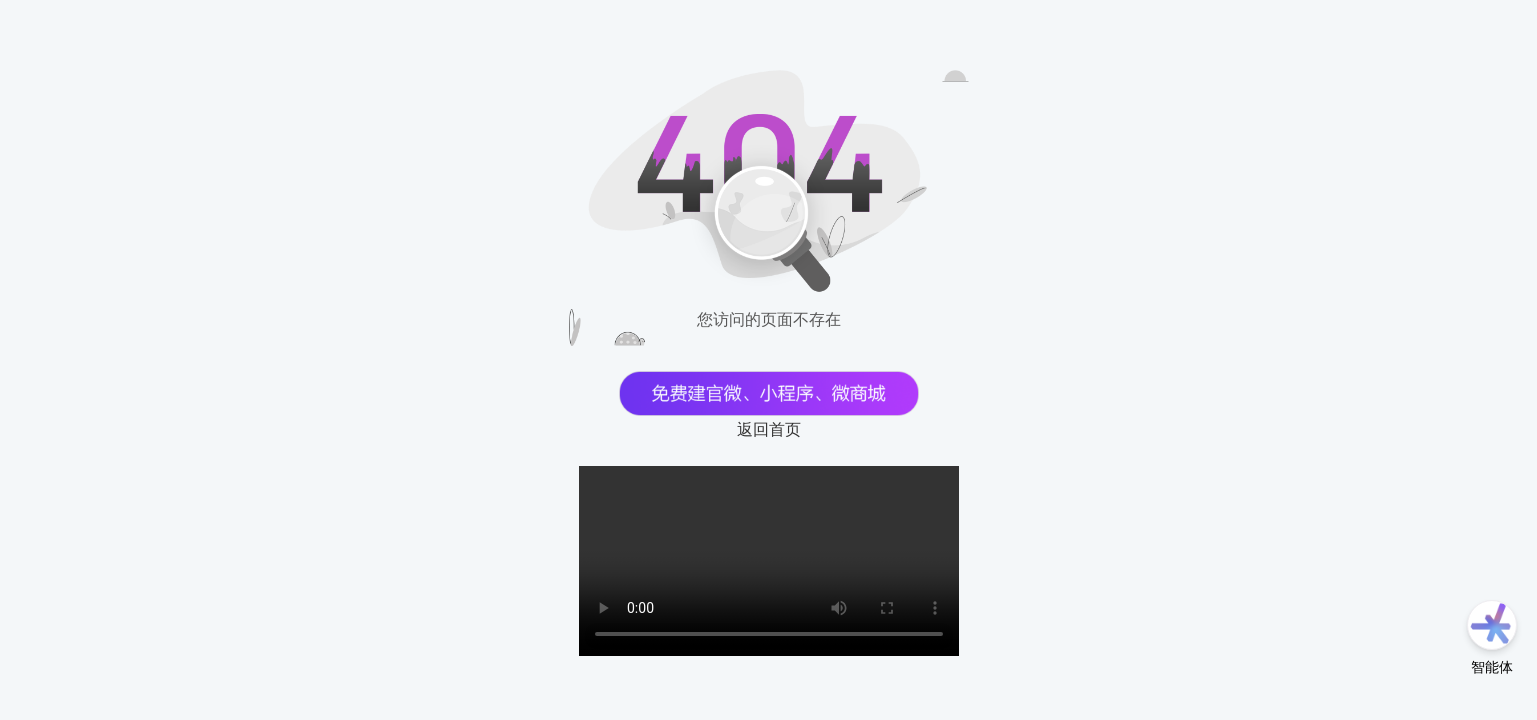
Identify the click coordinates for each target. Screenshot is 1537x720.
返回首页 (769, 429)
